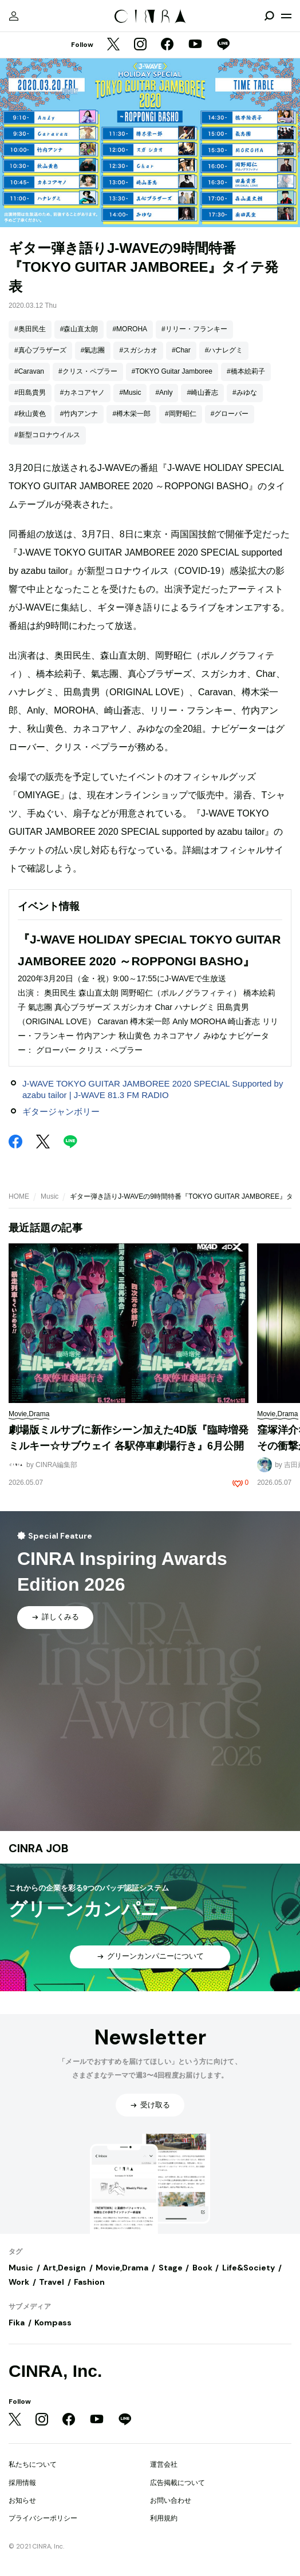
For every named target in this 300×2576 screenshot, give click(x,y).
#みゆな (244, 393)
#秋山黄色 (30, 414)
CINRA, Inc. (55, 2370)
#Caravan (29, 371)
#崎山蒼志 (202, 393)
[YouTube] (195, 45)
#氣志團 (93, 350)
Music (49, 1196)
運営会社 (163, 2464)
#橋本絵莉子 (246, 371)
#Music (130, 393)
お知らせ (22, 2500)
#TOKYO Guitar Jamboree (172, 371)
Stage (171, 2268)
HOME (19, 1196)
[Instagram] (140, 45)
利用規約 (163, 2518)
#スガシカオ (138, 350)
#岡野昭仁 (180, 414)
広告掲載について (177, 2483)
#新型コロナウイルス (47, 435)
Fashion (89, 2282)
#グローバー (230, 414)
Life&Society (248, 2268)
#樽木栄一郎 (131, 414)
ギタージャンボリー (61, 1111)
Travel (51, 2282)
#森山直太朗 (79, 329)
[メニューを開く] (286, 16)
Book (202, 2268)
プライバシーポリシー (43, 2518)
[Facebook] (167, 45)
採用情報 (22, 2483)
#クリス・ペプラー (87, 371)
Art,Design (64, 2268)
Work (19, 2282)
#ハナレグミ (224, 350)
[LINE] (223, 45)
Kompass (53, 2323)
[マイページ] (13, 16)
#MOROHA (129, 329)
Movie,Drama (122, 2268)
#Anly (163, 393)
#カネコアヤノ (82, 393)
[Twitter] (113, 45)
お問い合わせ (170, 2500)
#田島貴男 (30, 393)
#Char (181, 350)
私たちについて (33, 2464)
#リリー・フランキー (194, 329)
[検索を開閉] (269, 16)
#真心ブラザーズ (40, 350)
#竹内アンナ (79, 414)
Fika (17, 2323)
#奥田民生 (30, 329)
